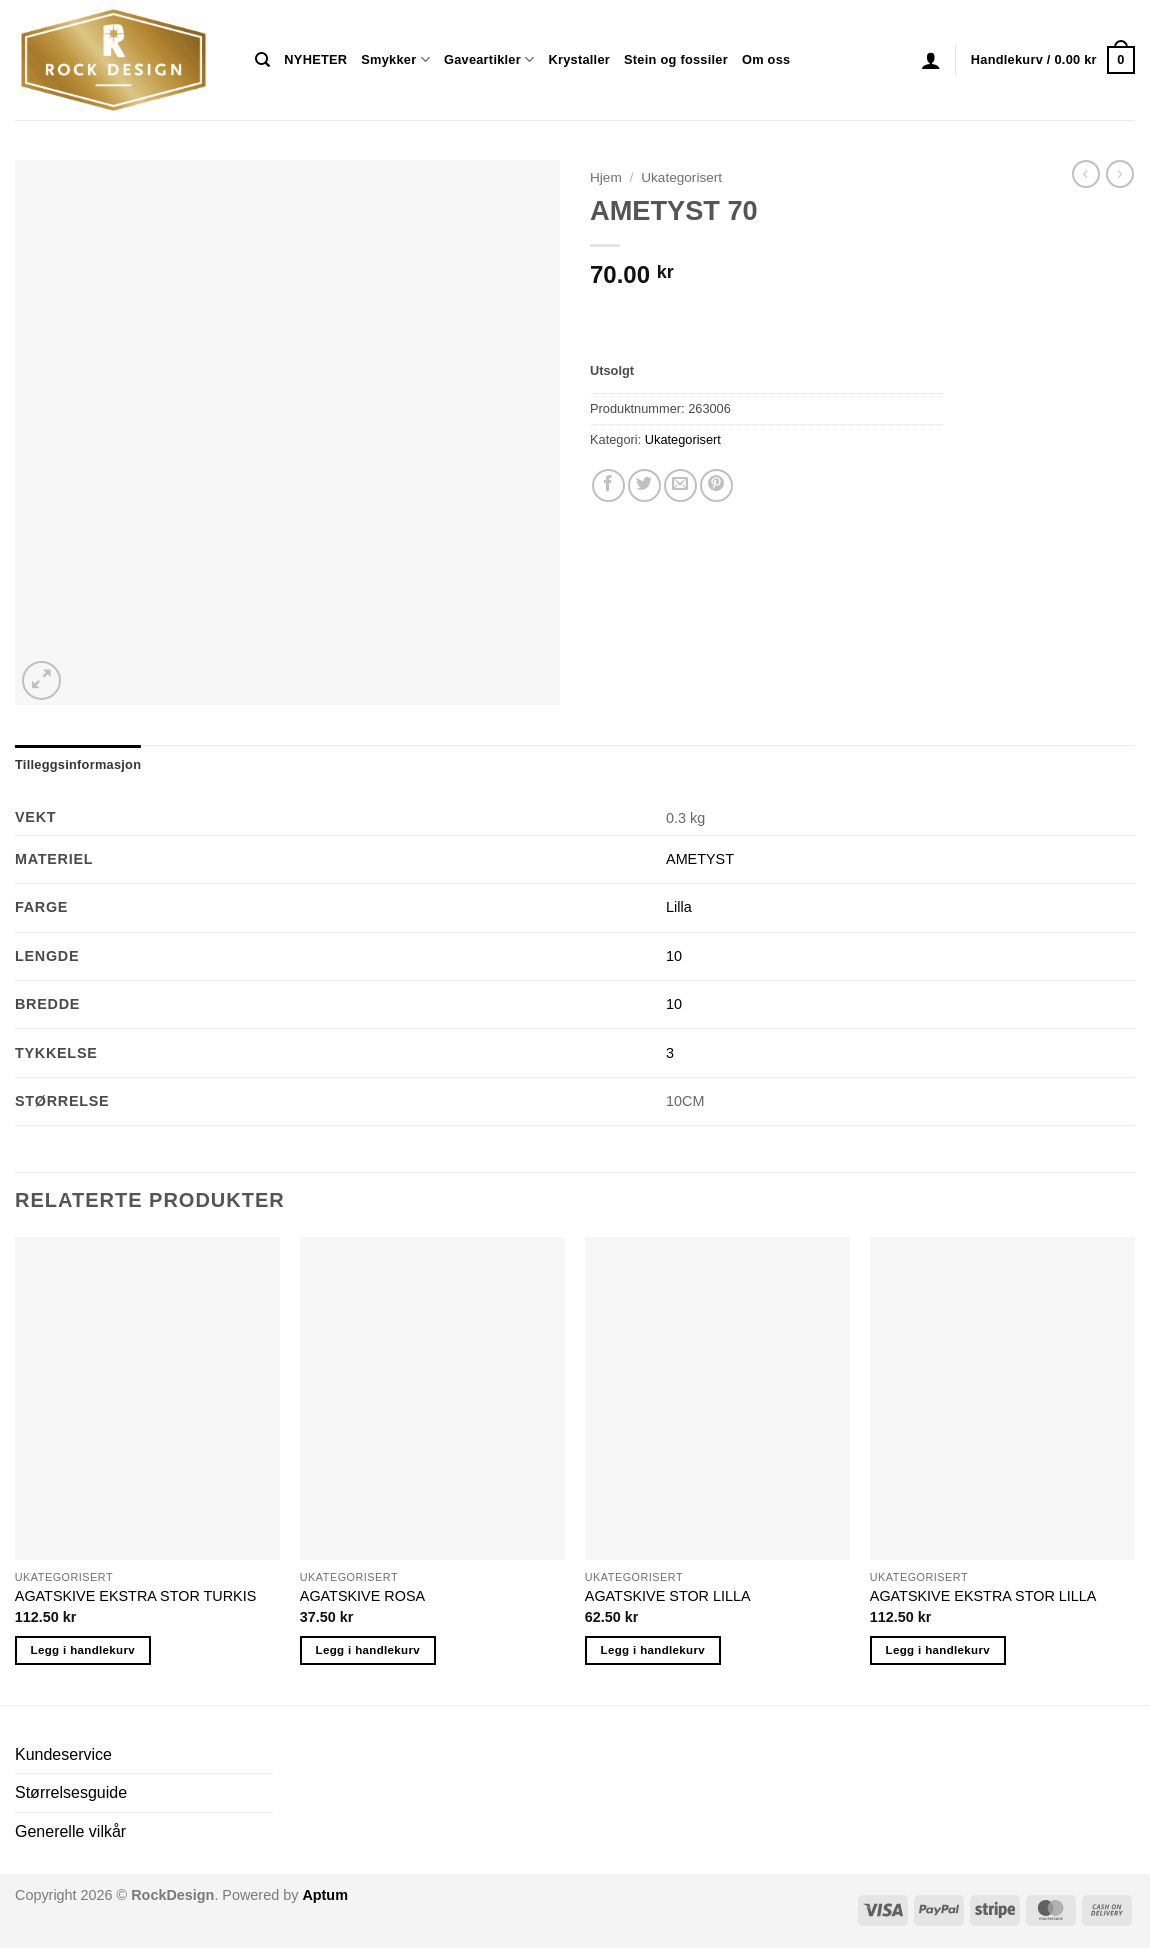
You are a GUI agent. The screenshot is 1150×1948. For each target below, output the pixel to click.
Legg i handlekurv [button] (83, 1650)
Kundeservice (63, 1754)
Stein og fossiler (676, 59)
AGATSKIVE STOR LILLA (668, 1596)
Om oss (766, 59)
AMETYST (700, 859)
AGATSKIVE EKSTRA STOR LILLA (983, 1596)
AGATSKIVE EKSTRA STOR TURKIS (136, 1596)
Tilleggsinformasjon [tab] (78, 764)
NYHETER (315, 59)
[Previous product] (1120, 174)
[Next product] (1086, 174)
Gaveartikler (489, 59)
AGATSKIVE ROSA (362, 1596)
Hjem (606, 177)
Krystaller (579, 59)
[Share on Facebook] (608, 485)
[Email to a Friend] (680, 485)
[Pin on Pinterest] (716, 485)
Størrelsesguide (71, 1792)
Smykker (395, 59)
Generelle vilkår (70, 1831)
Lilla (679, 907)
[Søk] (262, 60)
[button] (931, 60)
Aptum (325, 1895)
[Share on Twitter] (644, 485)
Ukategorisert (681, 177)
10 (674, 956)
